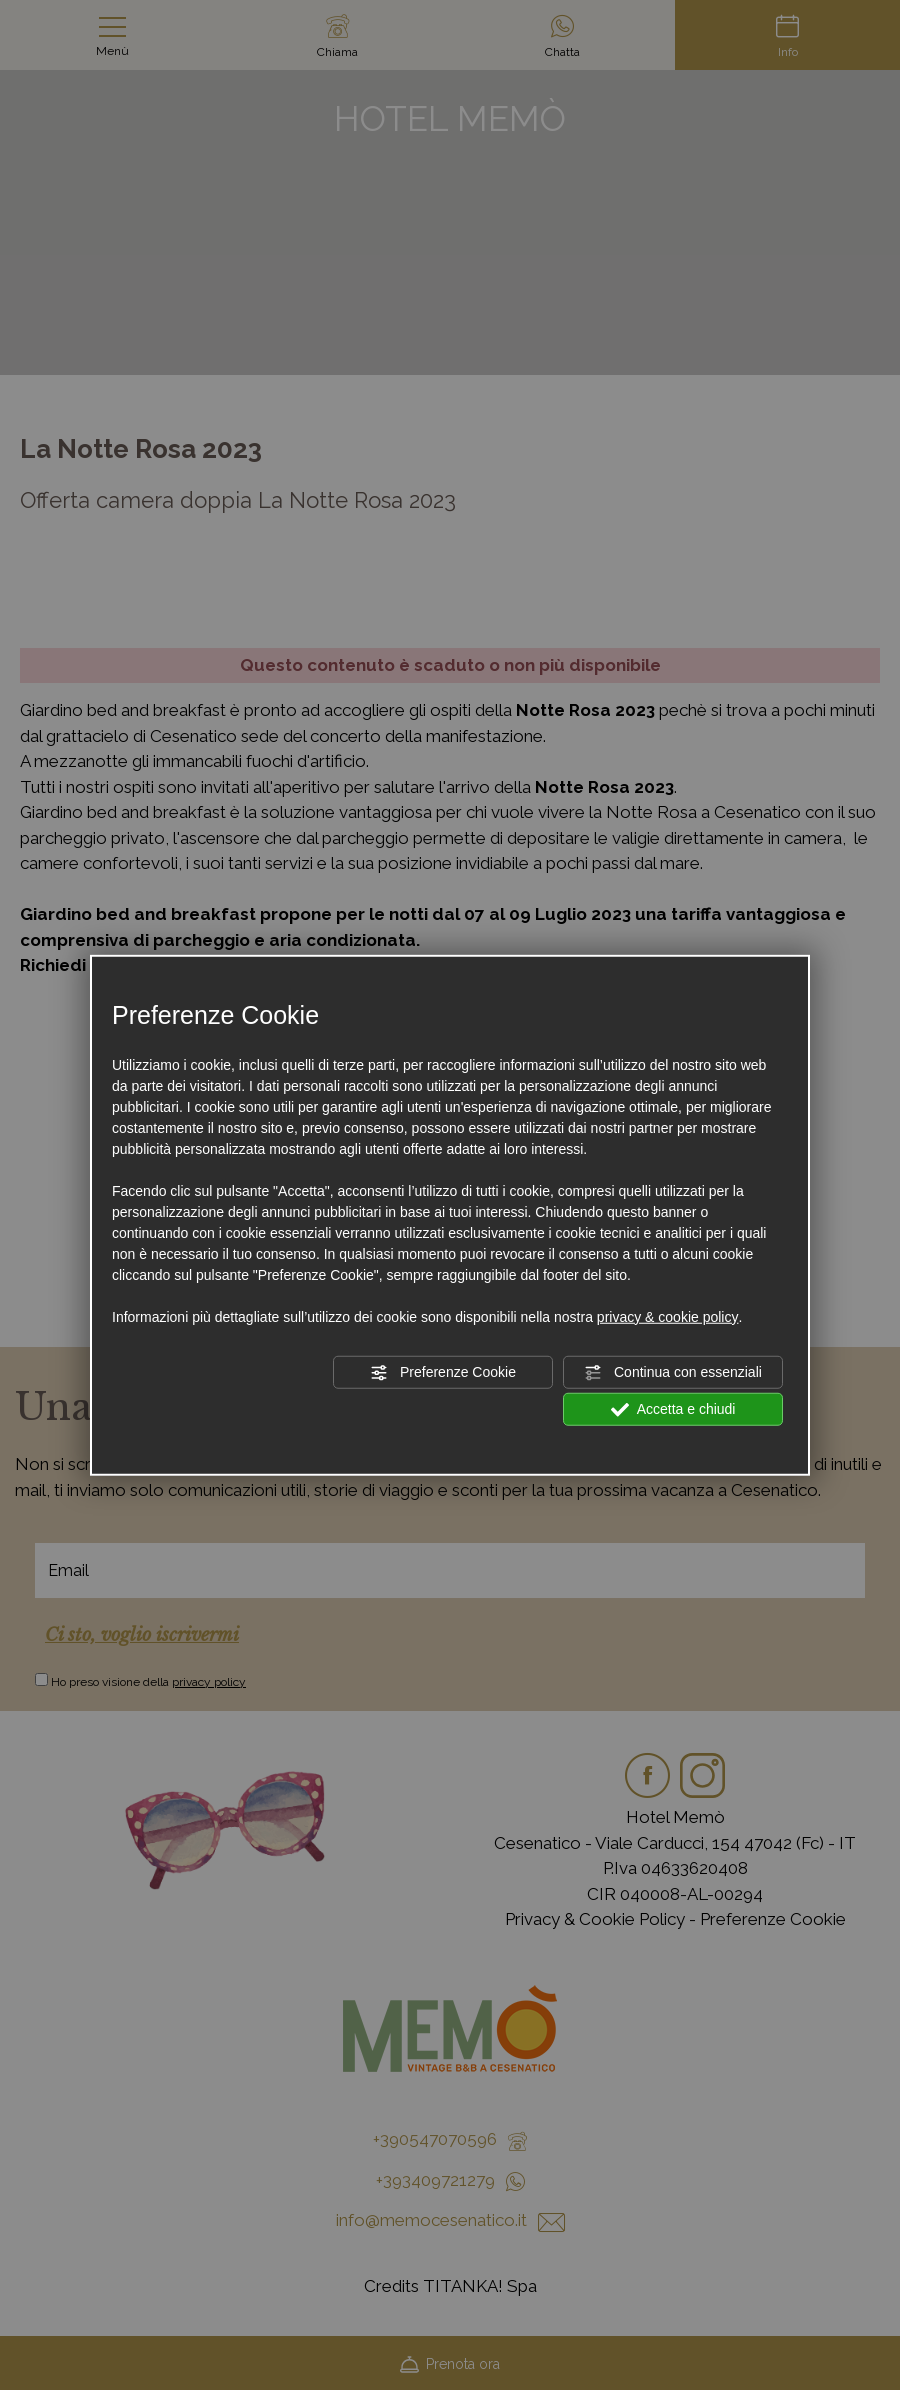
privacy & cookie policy (668, 1316)
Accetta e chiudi (673, 1409)
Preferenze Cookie (443, 1372)
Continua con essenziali (673, 1372)
